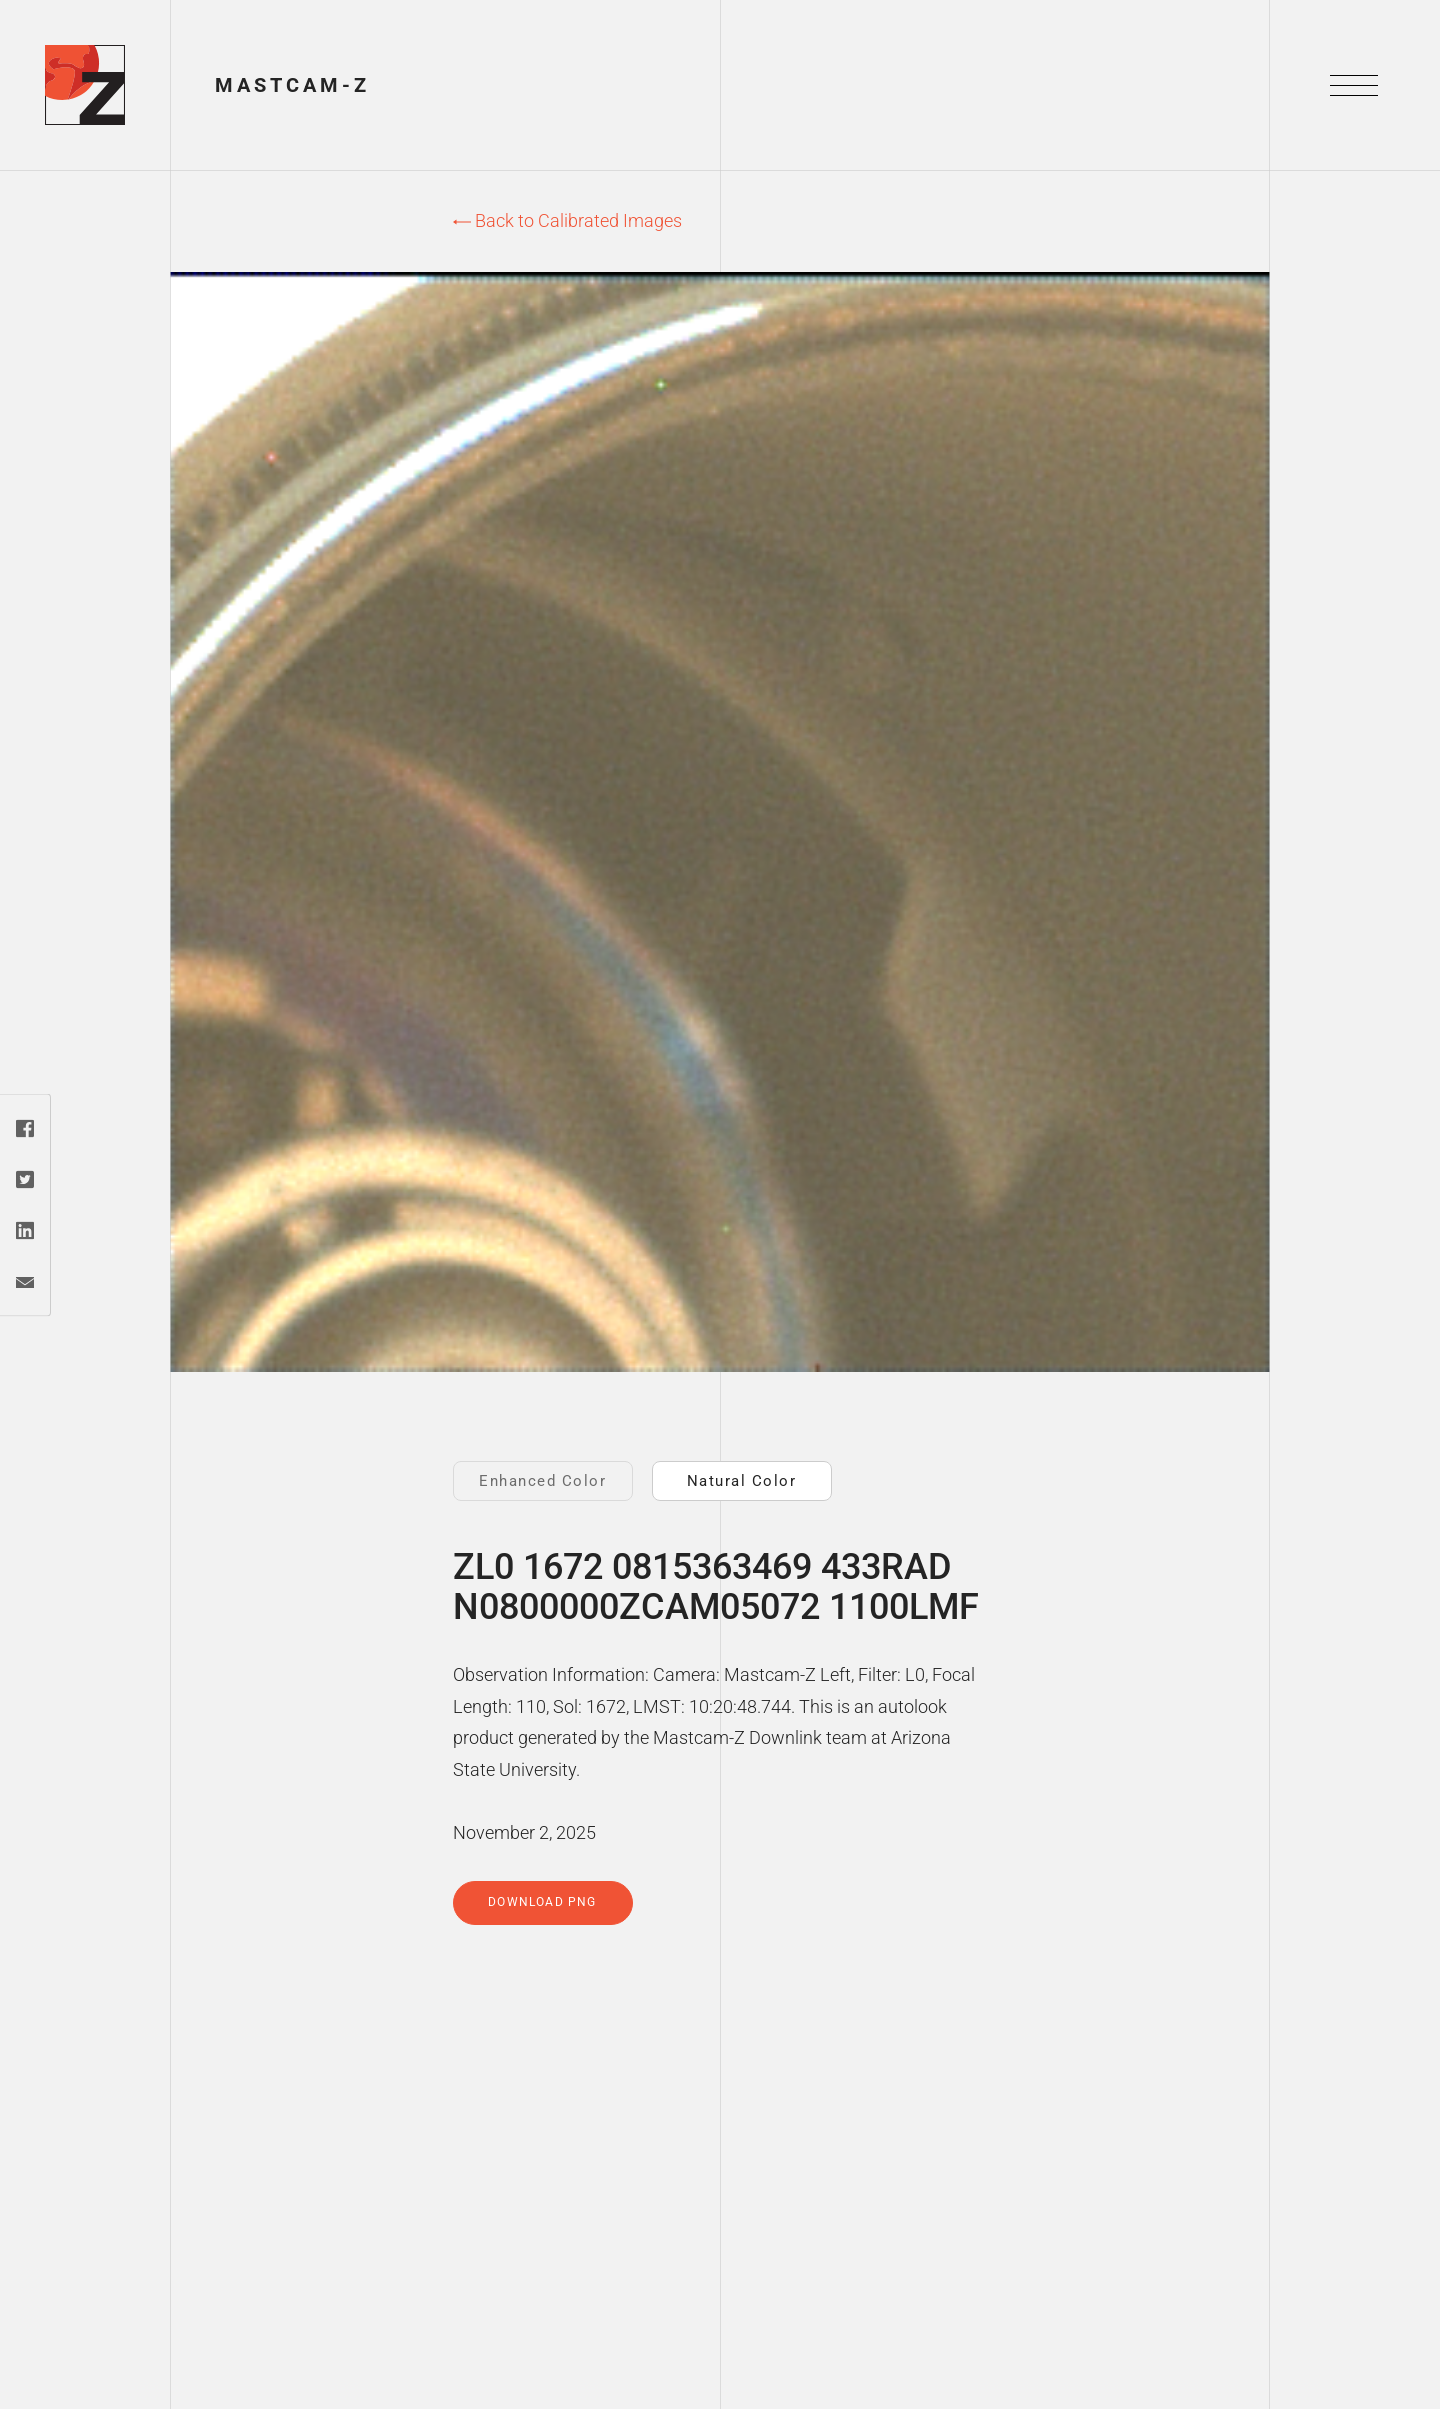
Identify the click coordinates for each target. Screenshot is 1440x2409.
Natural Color (742, 1481)
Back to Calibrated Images (567, 220)
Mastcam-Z (292, 85)
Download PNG (542, 1902)
